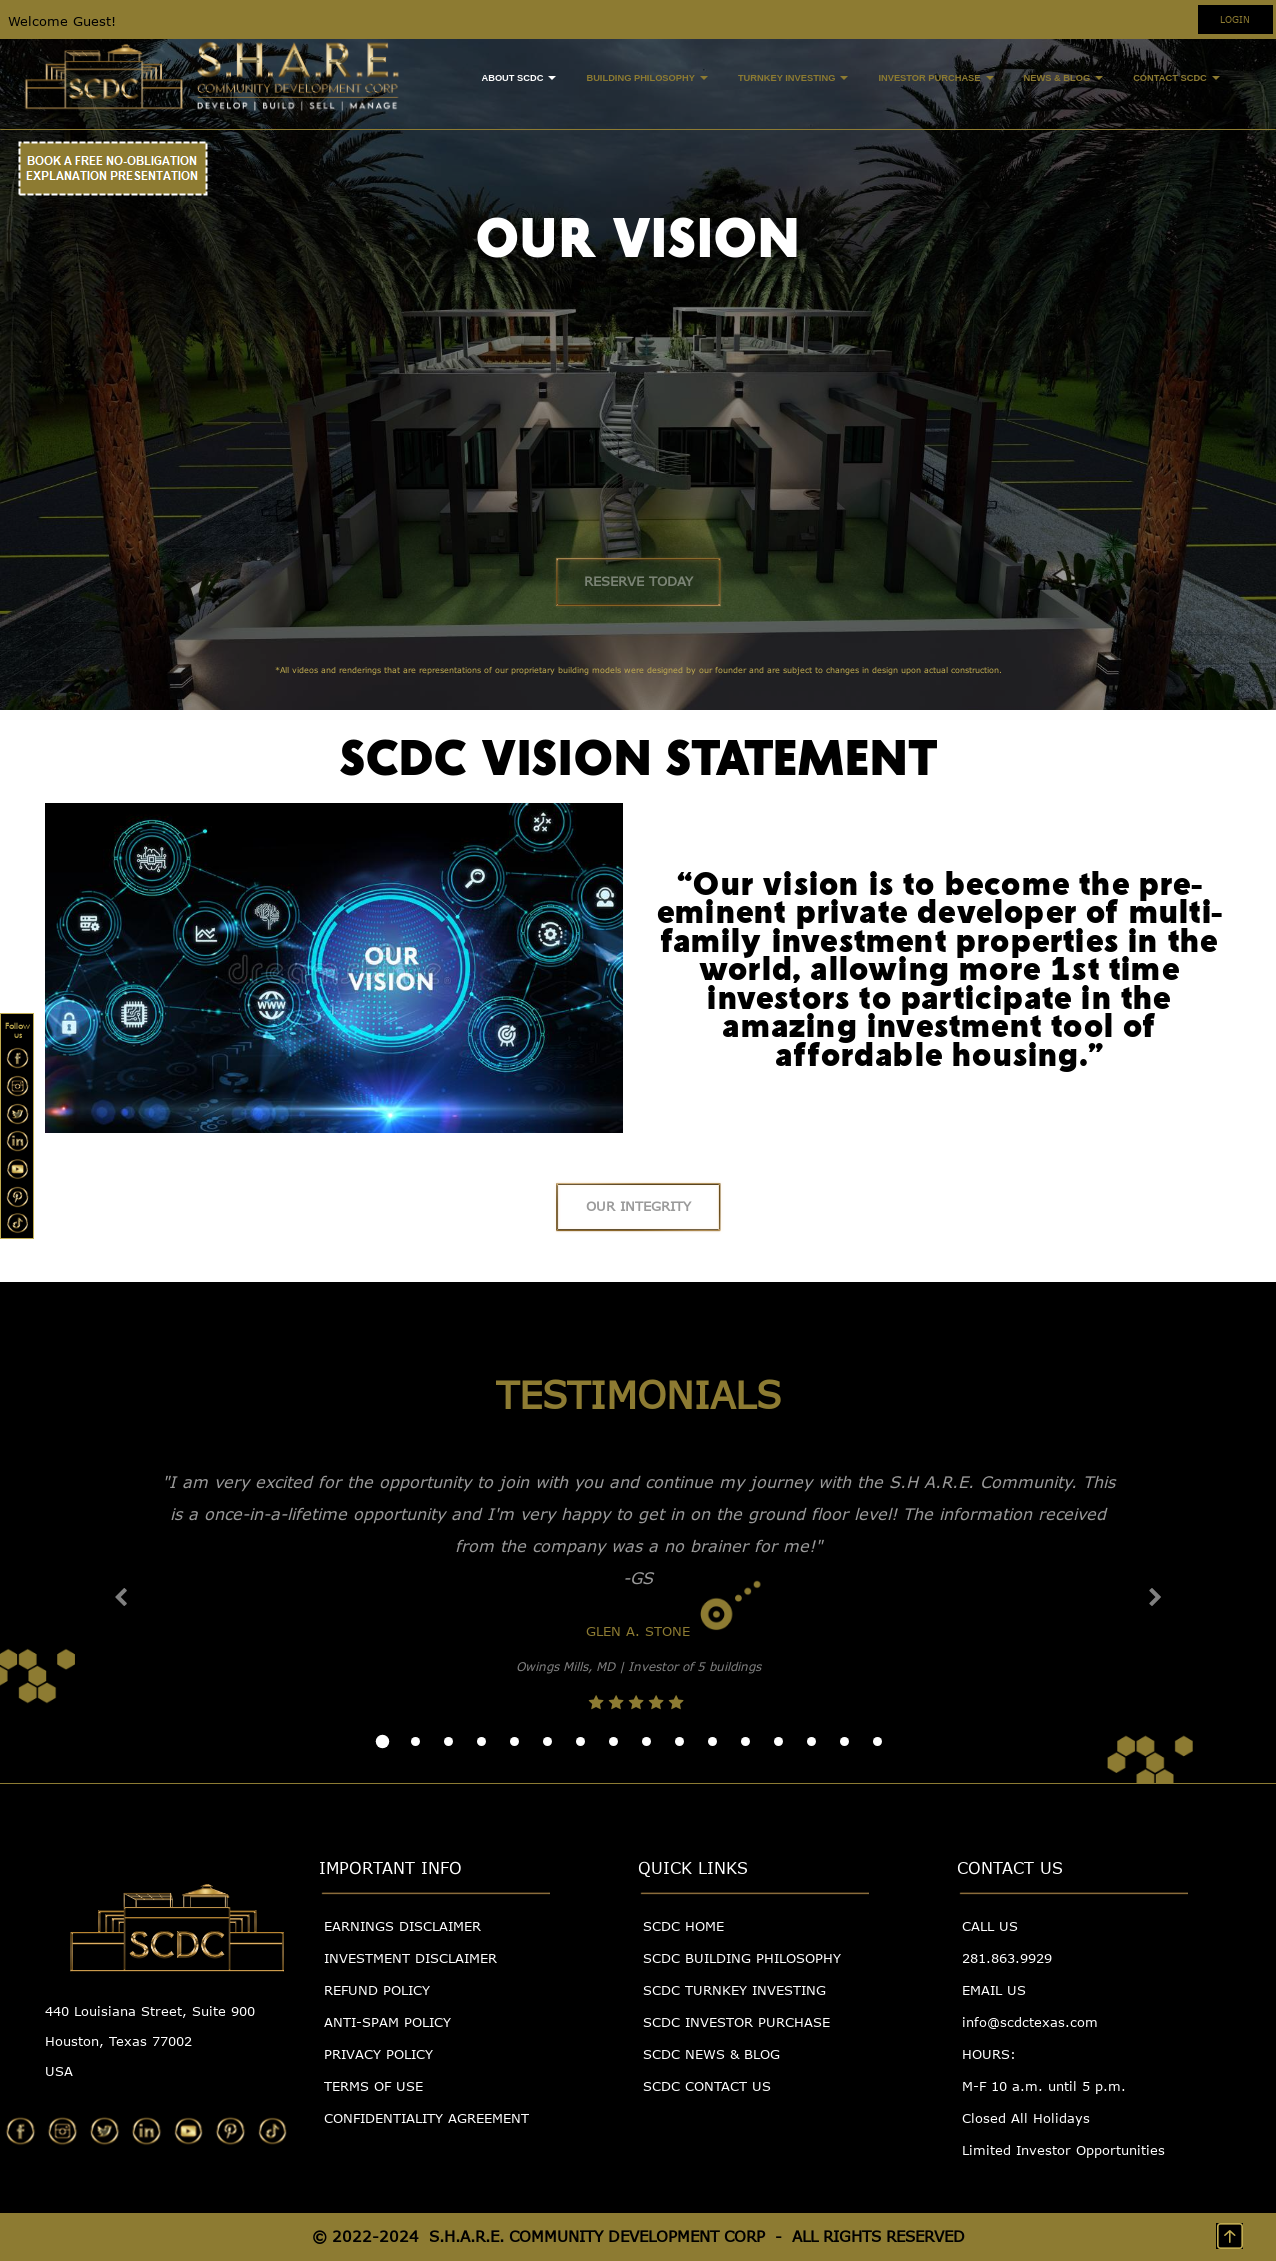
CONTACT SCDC (1176, 78)
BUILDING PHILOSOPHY (646, 78)
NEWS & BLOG (1064, 78)
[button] (121, 1597)
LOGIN (1235, 19)
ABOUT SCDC (518, 78)
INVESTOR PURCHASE (935, 78)
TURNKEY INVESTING (793, 78)
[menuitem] (518, 79)
